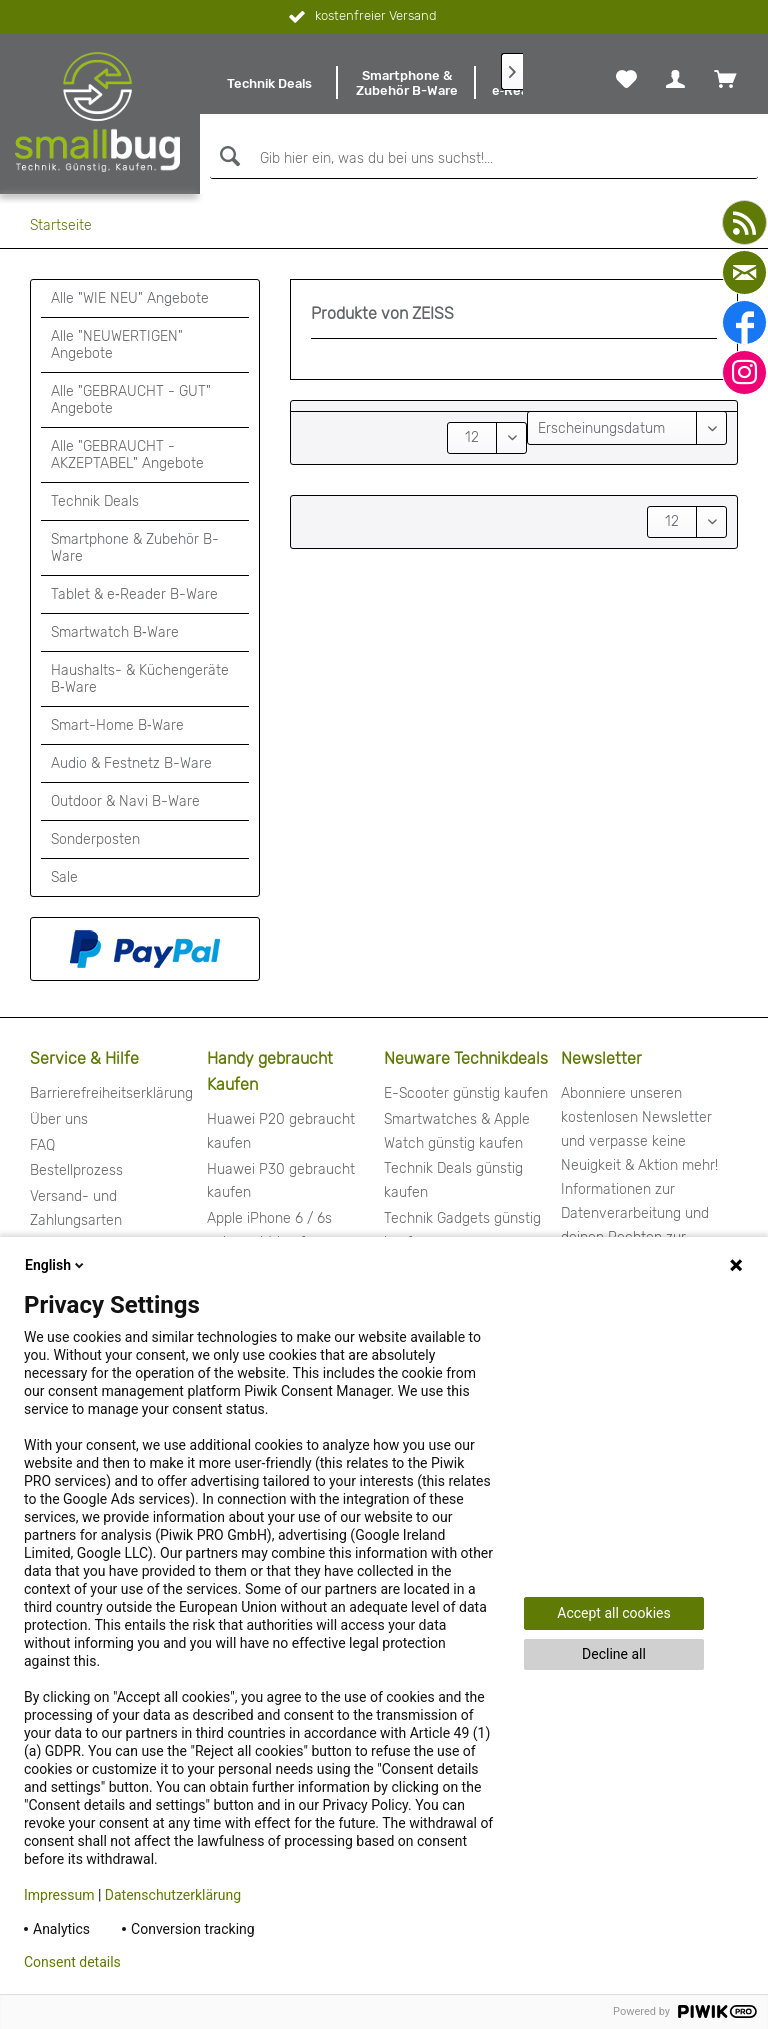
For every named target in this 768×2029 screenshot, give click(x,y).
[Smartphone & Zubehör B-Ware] (407, 83)
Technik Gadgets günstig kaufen (462, 1230)
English (56, 1265)
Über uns (59, 1119)
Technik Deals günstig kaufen (453, 1180)
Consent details (72, 1962)
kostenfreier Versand (360, 17)
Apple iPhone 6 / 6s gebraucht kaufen (269, 1230)
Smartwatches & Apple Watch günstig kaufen (457, 1131)
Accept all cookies (613, 1613)
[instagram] (744, 372)
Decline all (614, 1654)
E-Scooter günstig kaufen (466, 1093)
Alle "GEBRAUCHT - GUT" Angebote (131, 400)
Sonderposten (95, 839)
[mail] (744, 272)
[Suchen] (227, 156)
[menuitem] (269, 83)
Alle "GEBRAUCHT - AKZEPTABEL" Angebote (127, 455)
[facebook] (744, 322)
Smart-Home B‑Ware (117, 725)
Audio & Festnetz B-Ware (131, 763)
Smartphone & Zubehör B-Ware (135, 548)
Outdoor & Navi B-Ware (125, 801)
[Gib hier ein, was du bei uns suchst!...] (484, 159)
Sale (64, 877)
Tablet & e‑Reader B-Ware (134, 594)
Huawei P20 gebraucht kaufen (281, 1131)
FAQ (42, 1145)
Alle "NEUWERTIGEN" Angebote (117, 345)
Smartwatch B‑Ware (115, 632)
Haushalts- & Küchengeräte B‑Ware (140, 679)
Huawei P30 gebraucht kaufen (281, 1181)
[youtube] (744, 222)
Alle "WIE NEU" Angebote (130, 298)
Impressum (59, 1895)
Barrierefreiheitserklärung (111, 1093)
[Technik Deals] (269, 83)
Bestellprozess (76, 1170)
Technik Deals (95, 501)
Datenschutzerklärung (173, 1895)
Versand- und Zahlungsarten (76, 1208)
